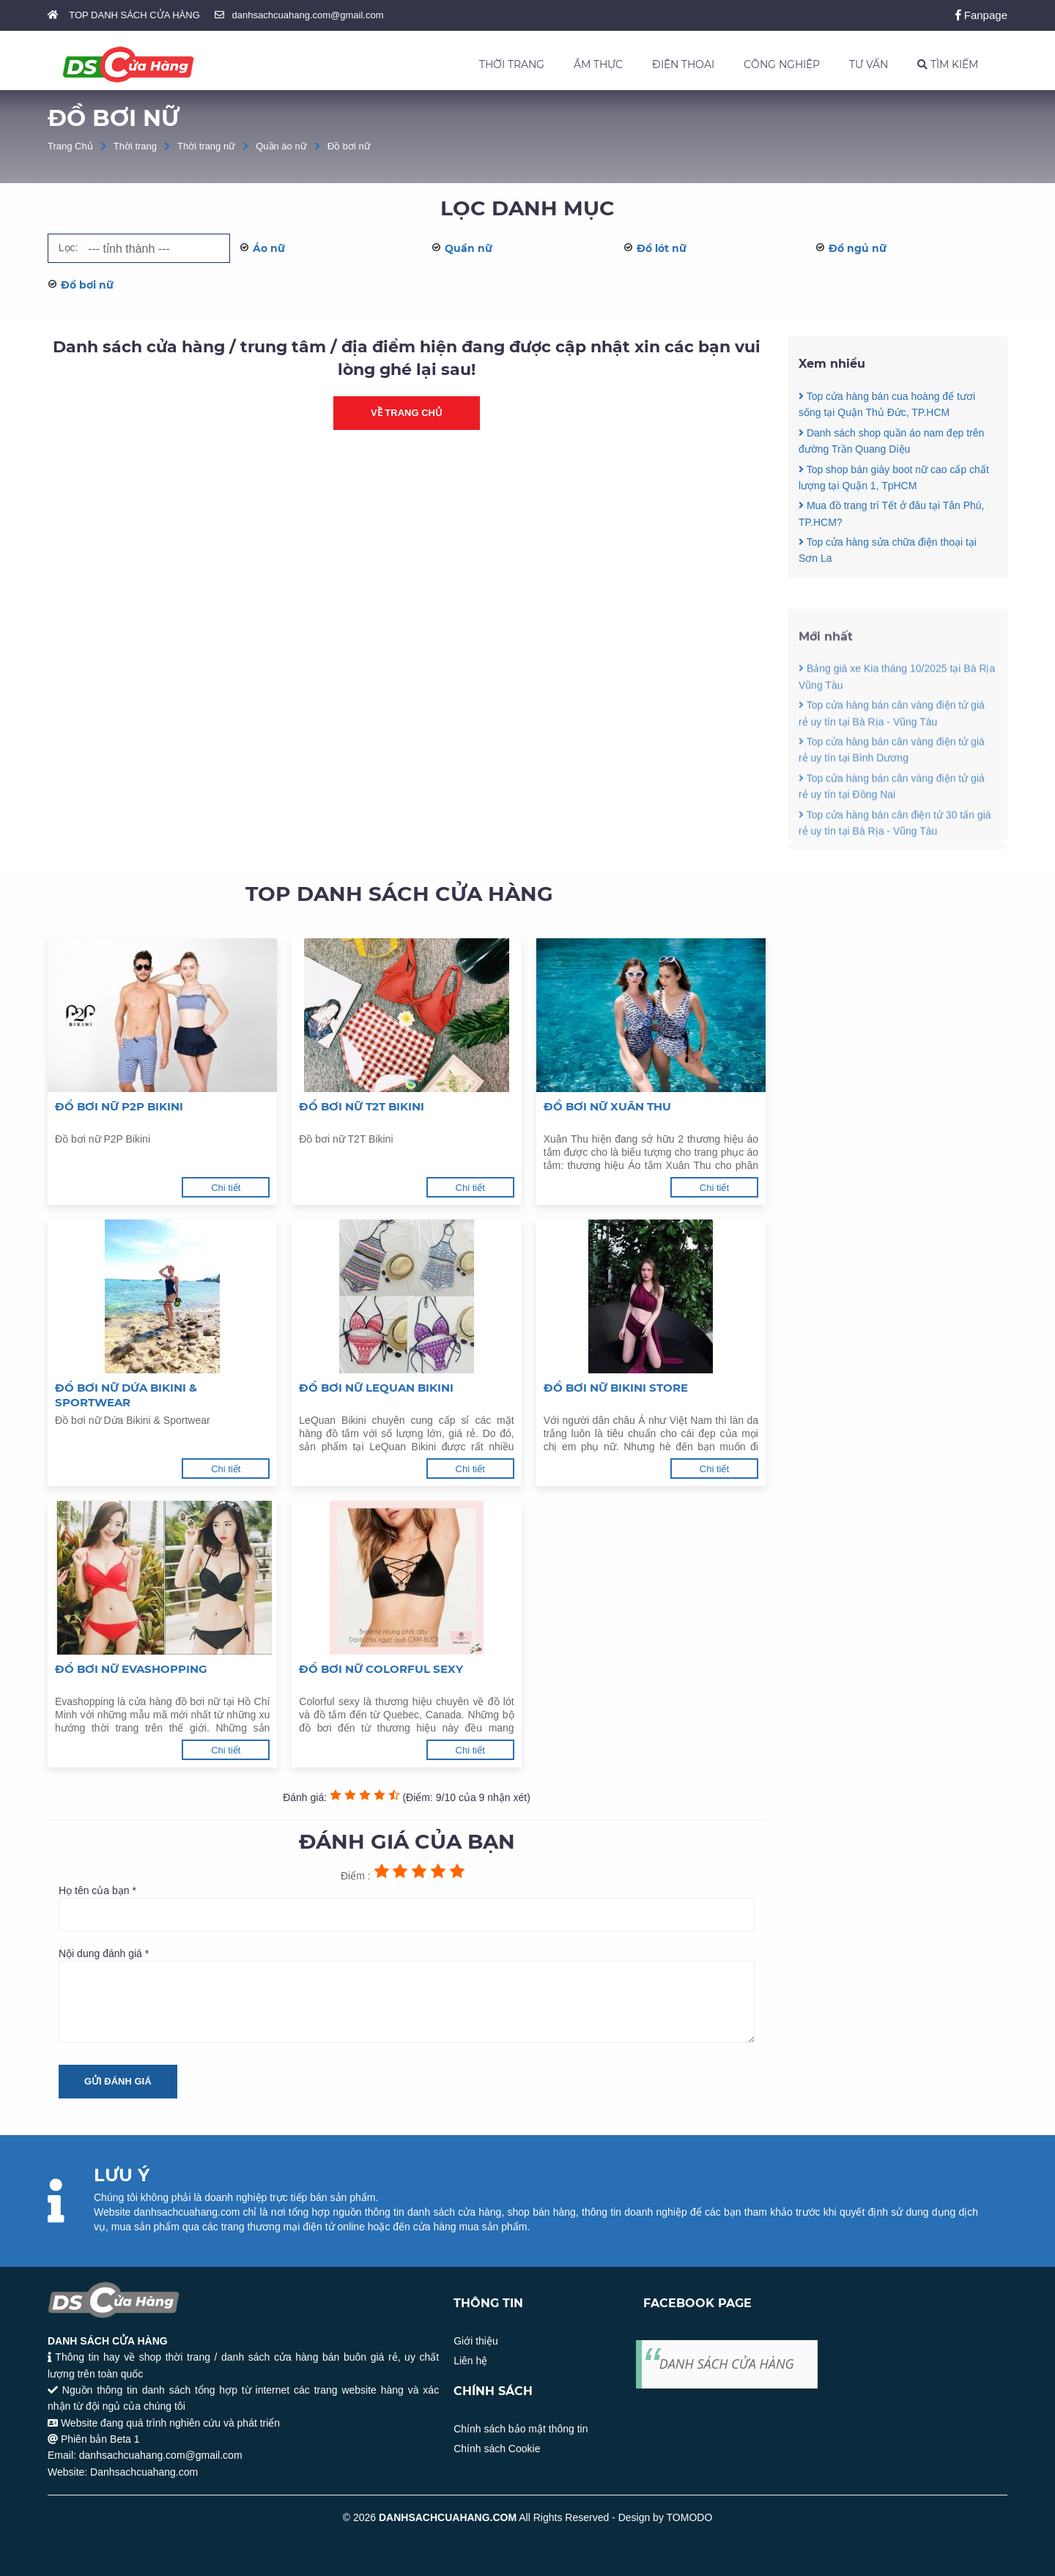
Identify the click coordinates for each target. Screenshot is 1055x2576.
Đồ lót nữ (661, 248)
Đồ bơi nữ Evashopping (131, 1669)
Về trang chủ (407, 412)
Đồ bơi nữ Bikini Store (616, 1388)
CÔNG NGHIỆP (782, 64)
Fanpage (981, 15)
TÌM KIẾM (947, 64)
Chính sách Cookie (497, 2448)
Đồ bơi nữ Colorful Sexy (381, 1669)
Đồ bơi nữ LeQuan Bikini (376, 1388)
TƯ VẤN (868, 64)
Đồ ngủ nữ (857, 248)
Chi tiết (225, 1187)
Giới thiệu (476, 2341)
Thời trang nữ (206, 146)
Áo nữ (269, 248)
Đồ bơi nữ (349, 146)
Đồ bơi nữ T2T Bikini (361, 1106)
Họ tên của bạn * (407, 1908)
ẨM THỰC (598, 64)
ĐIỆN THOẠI (683, 64)
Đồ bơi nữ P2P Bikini (119, 1106)
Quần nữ (468, 248)
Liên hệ (470, 2361)
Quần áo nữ (281, 146)
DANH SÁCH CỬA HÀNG (726, 2363)
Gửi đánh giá (118, 2081)
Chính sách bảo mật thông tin (521, 2429)
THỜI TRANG (511, 64)
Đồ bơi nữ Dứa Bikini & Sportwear (126, 1395)
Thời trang (135, 146)
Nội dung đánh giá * (407, 1995)
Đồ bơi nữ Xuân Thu (607, 1106)
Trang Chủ (70, 146)
